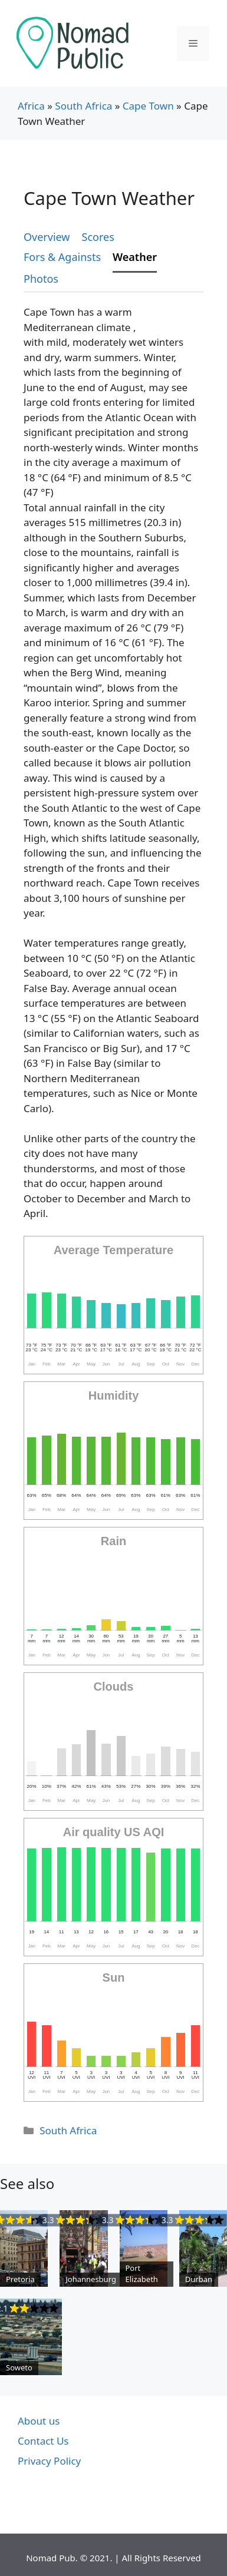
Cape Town (148, 106)
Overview (47, 237)
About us (39, 2421)
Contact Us (43, 2441)
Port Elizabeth (142, 2274)
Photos (41, 279)
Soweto (19, 2367)
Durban (198, 2279)
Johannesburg (90, 2279)
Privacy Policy (49, 2461)
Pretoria (20, 2279)
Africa (31, 106)
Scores (98, 237)
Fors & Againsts (62, 257)
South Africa (83, 106)
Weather (135, 257)
